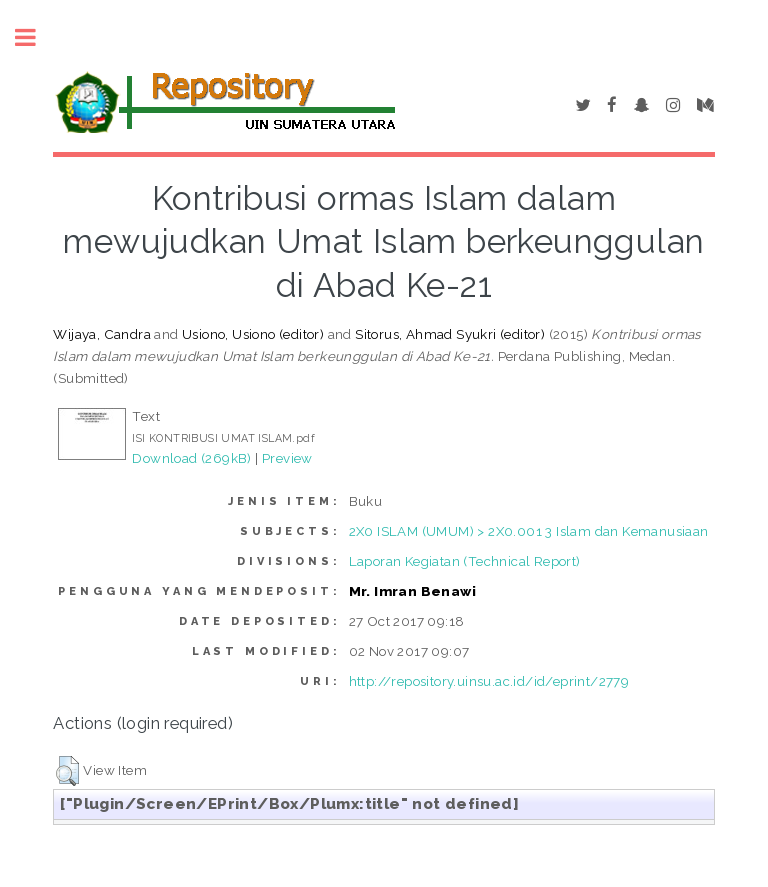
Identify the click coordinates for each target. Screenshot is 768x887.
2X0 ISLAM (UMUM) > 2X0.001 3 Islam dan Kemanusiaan (529, 531)
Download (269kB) (191, 458)
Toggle (36, 37)
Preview (287, 458)
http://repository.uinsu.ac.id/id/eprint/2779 (489, 681)
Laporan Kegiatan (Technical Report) (465, 561)
